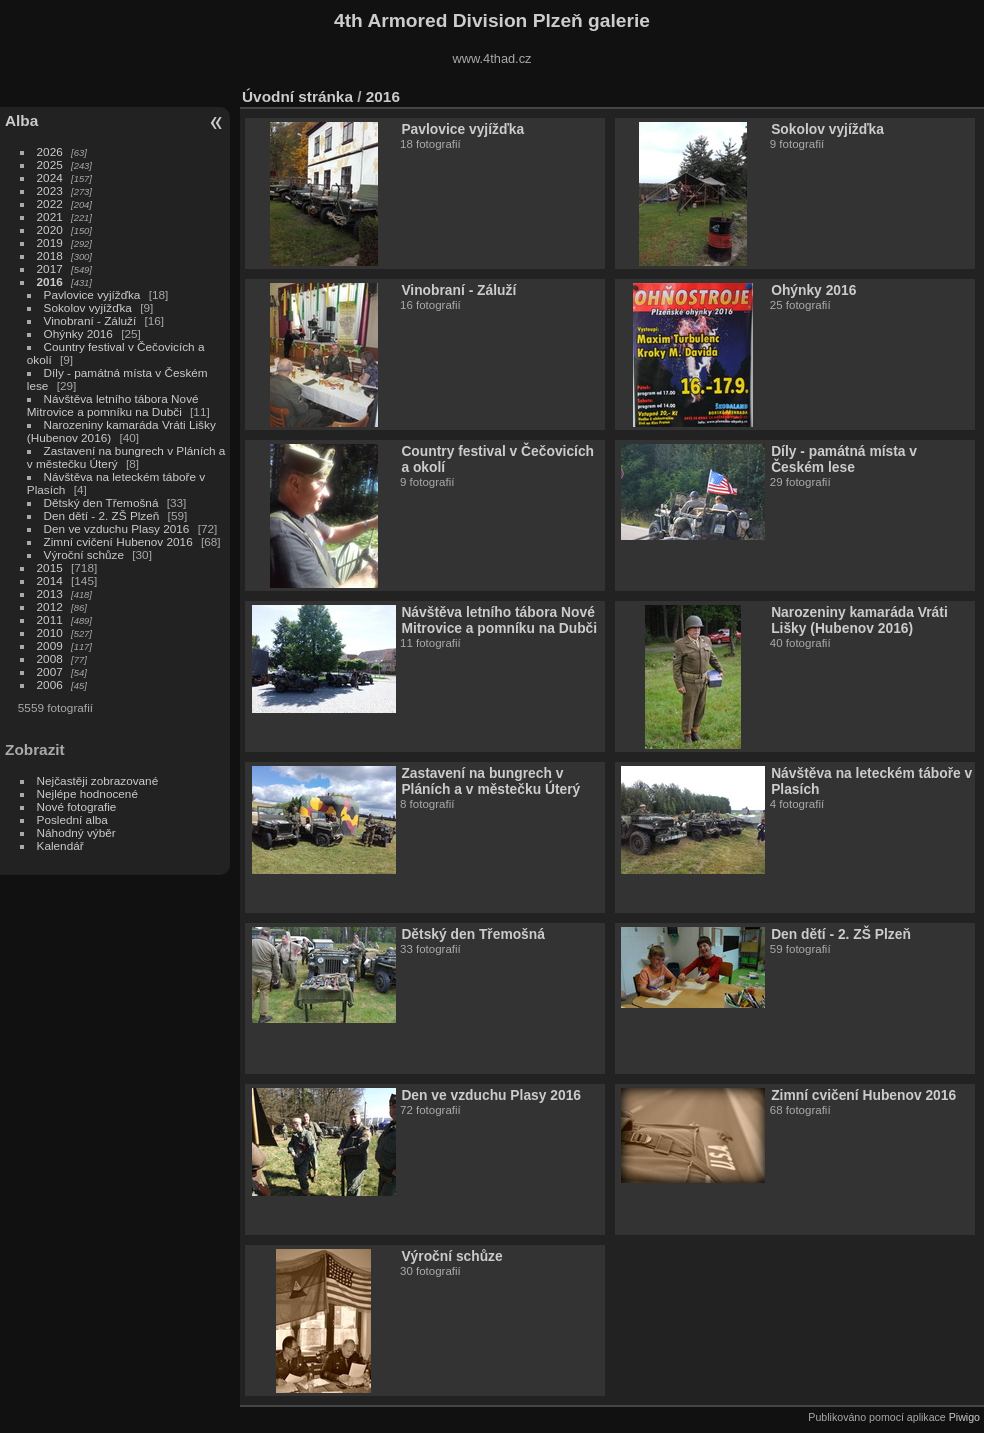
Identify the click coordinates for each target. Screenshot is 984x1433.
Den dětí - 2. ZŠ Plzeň (102, 515)
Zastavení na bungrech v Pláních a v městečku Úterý (490, 781)
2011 (50, 619)
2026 (50, 151)
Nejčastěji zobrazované (98, 780)
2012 (50, 606)
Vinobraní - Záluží (92, 320)
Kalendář (60, 845)
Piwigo (964, 1417)
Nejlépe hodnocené (87, 793)
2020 (50, 229)
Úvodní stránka (297, 96)
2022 (50, 203)
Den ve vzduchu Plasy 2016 (117, 528)
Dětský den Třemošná (101, 502)
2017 (50, 268)
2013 (50, 593)
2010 (50, 632)
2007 (50, 671)
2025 (50, 164)
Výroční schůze (84, 554)
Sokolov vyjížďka (88, 307)
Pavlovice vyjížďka (92, 294)
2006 (50, 684)
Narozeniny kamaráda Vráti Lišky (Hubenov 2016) (859, 620)
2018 (50, 255)
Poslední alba (72, 819)
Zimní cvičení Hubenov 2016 (118, 541)
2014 (50, 580)
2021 (50, 216)
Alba (21, 120)
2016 (50, 281)
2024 (50, 177)
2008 (50, 658)
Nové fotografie (77, 806)
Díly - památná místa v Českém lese (844, 459)
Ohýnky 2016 (78, 333)
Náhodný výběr (76, 832)
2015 (50, 567)
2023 (50, 190)
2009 (50, 645)
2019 (50, 242)
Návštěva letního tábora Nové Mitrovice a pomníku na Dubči (113, 405)
